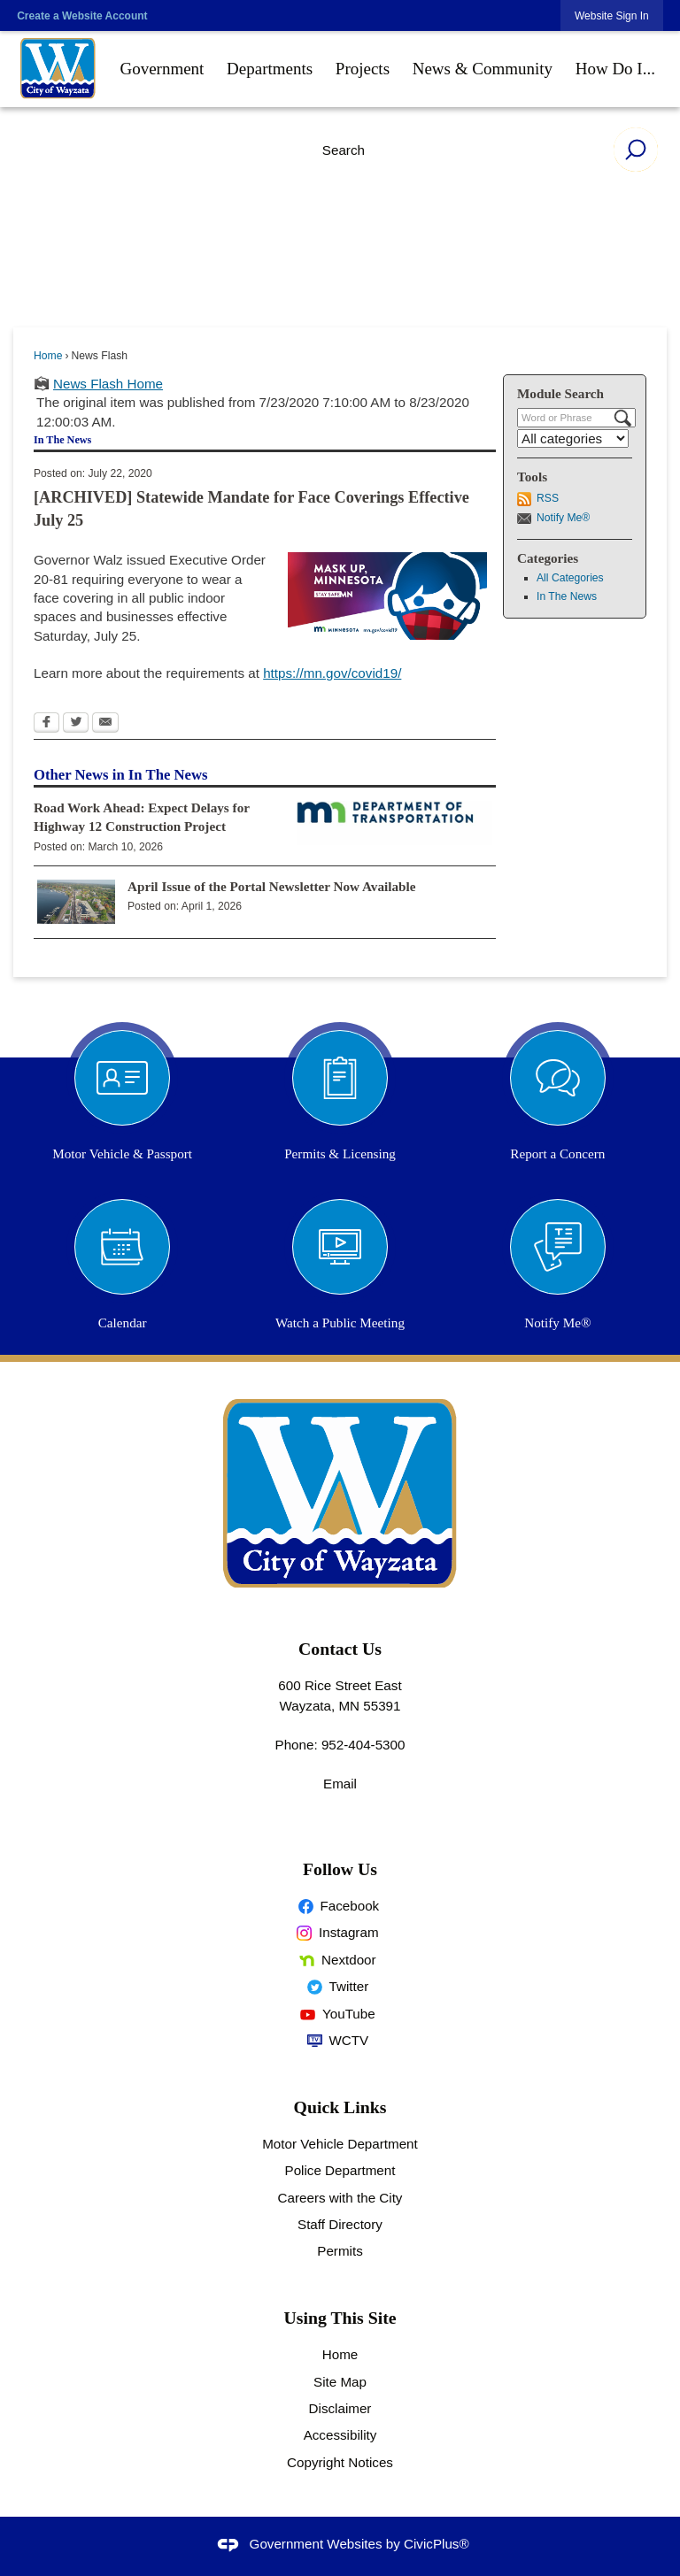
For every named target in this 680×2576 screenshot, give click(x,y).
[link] (611, 15)
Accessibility (340, 2434)
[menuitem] (162, 69)
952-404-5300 (363, 1744)
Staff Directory (340, 2224)
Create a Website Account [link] (82, 16)
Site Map (340, 2381)
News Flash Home (108, 383)
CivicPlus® (436, 2543)
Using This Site (340, 2317)
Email (340, 1783)
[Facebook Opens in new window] (46, 723)
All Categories (570, 578)
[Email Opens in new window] (105, 723)
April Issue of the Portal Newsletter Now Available (272, 886)
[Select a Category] (573, 438)
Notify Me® (563, 517)
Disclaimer (340, 2408)
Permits (339, 2250)
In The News (567, 596)
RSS (548, 498)
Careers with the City (340, 2197)
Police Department (340, 2170)
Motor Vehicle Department (340, 2143)
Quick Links (340, 2107)
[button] (636, 149)
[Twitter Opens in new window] (76, 723)
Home (48, 356)
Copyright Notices (340, 2462)
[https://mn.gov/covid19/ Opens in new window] (332, 673)
